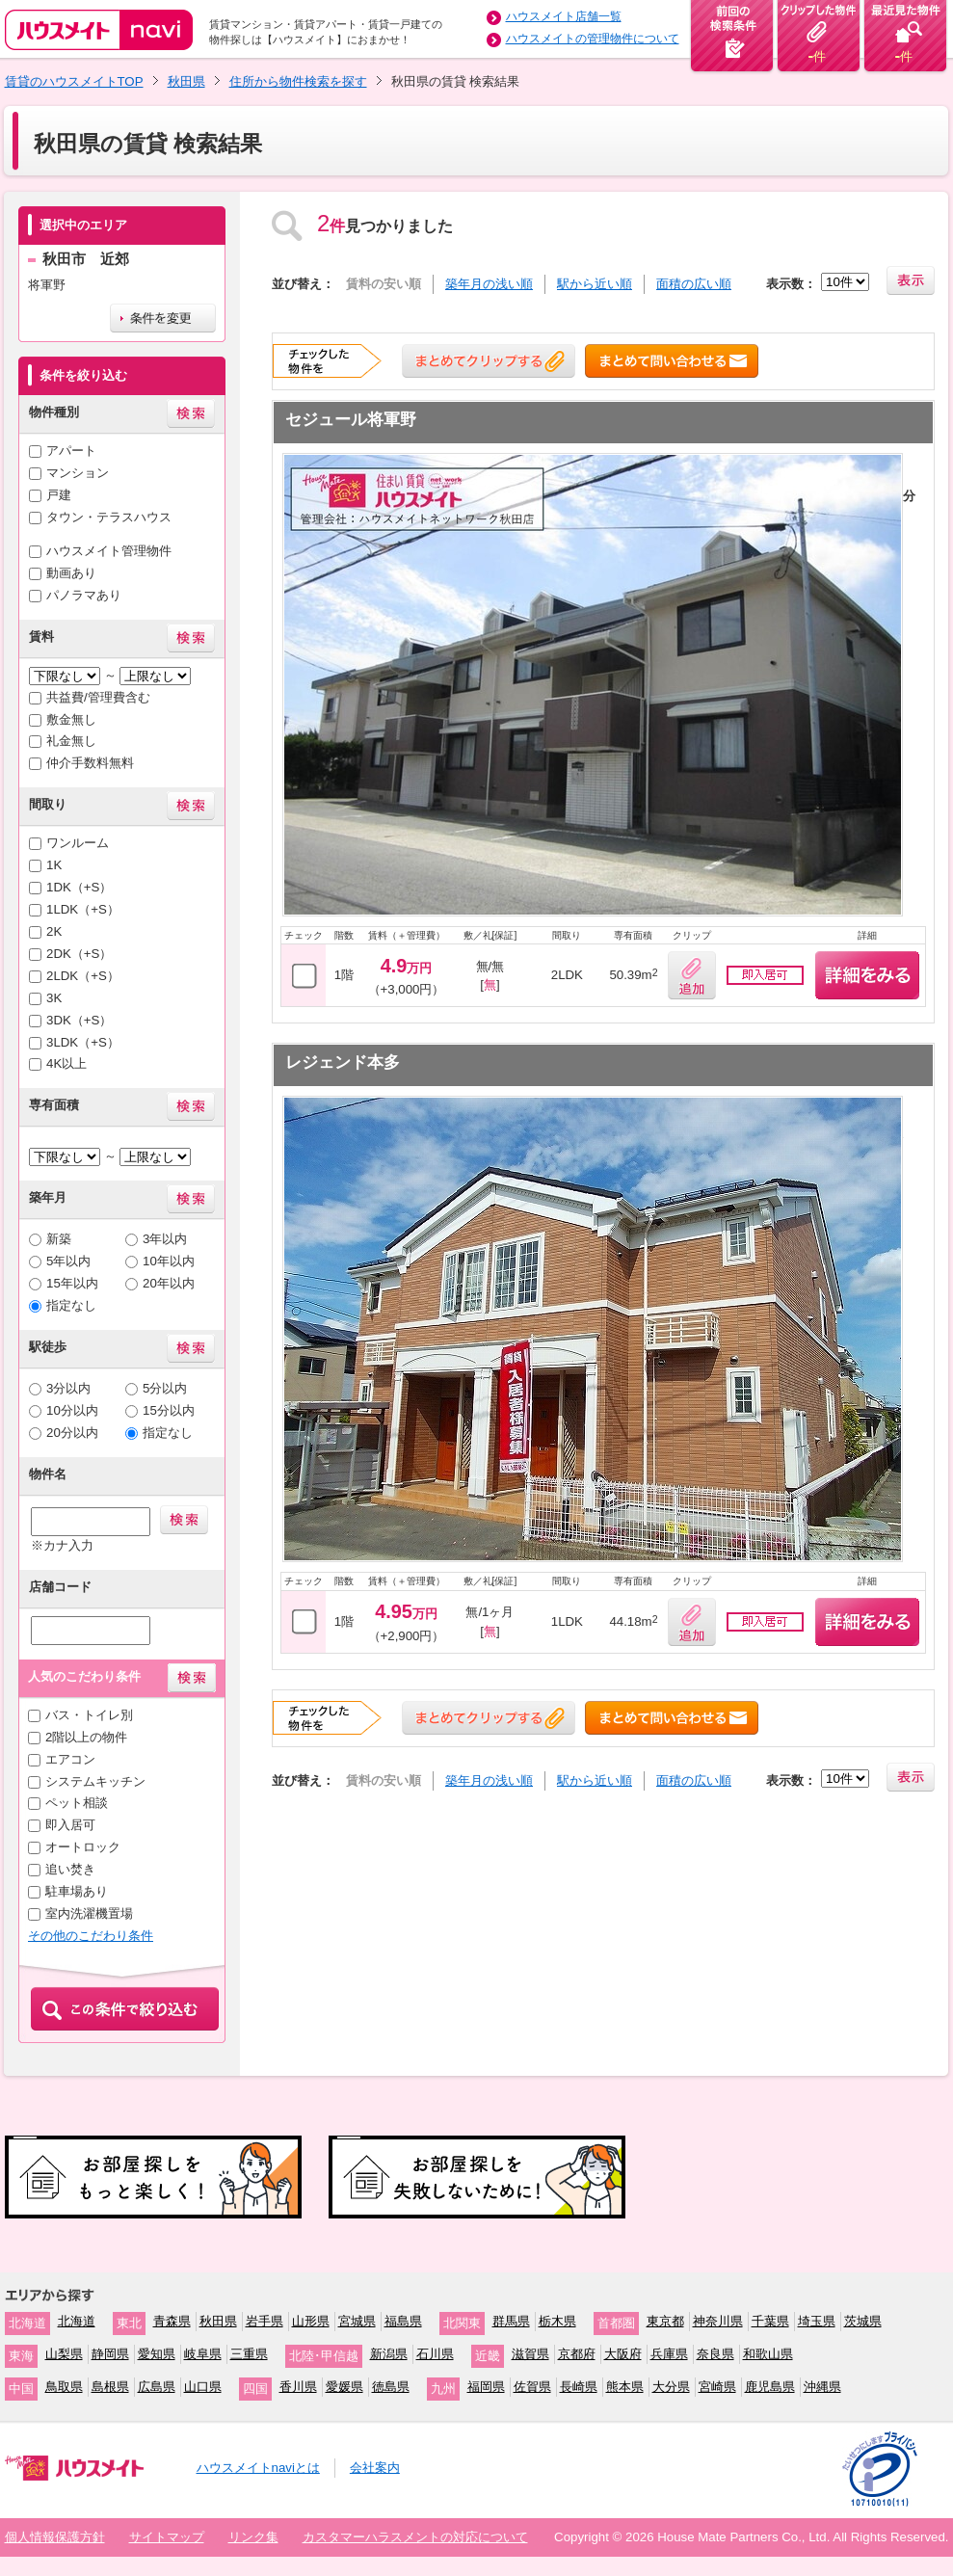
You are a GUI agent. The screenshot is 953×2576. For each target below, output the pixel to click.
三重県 (249, 2354)
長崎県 (578, 2386)
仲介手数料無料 (90, 763)
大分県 (671, 2386)
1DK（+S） (79, 887)
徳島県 (391, 2386)
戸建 (58, 495)
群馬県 (511, 2321)
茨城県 (863, 2321)
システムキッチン (95, 1781)
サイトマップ (166, 2537)
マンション (77, 472)
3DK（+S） (79, 1020)
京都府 (577, 2354)
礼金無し (71, 740)
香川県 (298, 2386)
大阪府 (623, 2354)
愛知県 (156, 2354)
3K (54, 998)
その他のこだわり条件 (90, 1935)
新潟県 (389, 2354)
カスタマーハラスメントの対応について (415, 2537)
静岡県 (110, 2354)
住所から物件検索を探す (298, 81)
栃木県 (557, 2321)
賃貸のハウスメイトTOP (74, 81)
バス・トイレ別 (89, 1715)
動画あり (71, 573)
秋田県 (186, 81)
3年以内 (165, 1239)
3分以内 (68, 1388)
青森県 (172, 2321)
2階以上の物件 (86, 1737)
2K (54, 931)
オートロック (82, 1847)
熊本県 (625, 2386)
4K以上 (66, 1063)
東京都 (665, 2321)
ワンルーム (77, 843)
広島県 (156, 2386)
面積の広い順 (693, 284)
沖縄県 (822, 2386)
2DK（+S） (79, 953)
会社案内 (375, 2467)
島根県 (110, 2386)
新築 (58, 1239)
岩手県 (264, 2321)
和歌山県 (768, 2354)
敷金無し (71, 719)
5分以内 (165, 1388)
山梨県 (64, 2354)
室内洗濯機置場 (89, 1913)
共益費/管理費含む (98, 697)
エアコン (70, 1759)
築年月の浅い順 (489, 284)
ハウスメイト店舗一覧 (564, 16)
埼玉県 (816, 2321)
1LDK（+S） (82, 909)
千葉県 (770, 2321)
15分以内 (169, 1410)
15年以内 (72, 1283)
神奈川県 (718, 2321)
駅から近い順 (594, 284)
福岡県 (486, 2386)
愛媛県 (344, 2386)
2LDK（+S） (82, 976)
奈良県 (715, 2354)
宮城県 (357, 2321)
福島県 (403, 2321)
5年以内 (68, 1261)
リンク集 (253, 2537)
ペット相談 (76, 1802)
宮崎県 (717, 2386)
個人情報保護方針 (55, 2537)
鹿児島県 (770, 2386)
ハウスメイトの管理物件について (592, 38)
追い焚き (70, 1869)
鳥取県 (64, 2386)
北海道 (76, 2321)
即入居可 (70, 1825)
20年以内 (169, 1283)
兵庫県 (669, 2354)
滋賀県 (530, 2354)
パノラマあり (83, 595)
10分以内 (72, 1410)
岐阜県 (203, 2354)
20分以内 (72, 1432)
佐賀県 (532, 2386)
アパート (71, 450)
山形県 (311, 2321)
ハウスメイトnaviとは (258, 2467)
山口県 (203, 2386)
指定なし (71, 1305)
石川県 (435, 2354)
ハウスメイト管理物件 (109, 551)
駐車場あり (76, 1891)
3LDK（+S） (82, 1042)
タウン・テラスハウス (109, 517)
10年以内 (169, 1261)
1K (54, 865)
